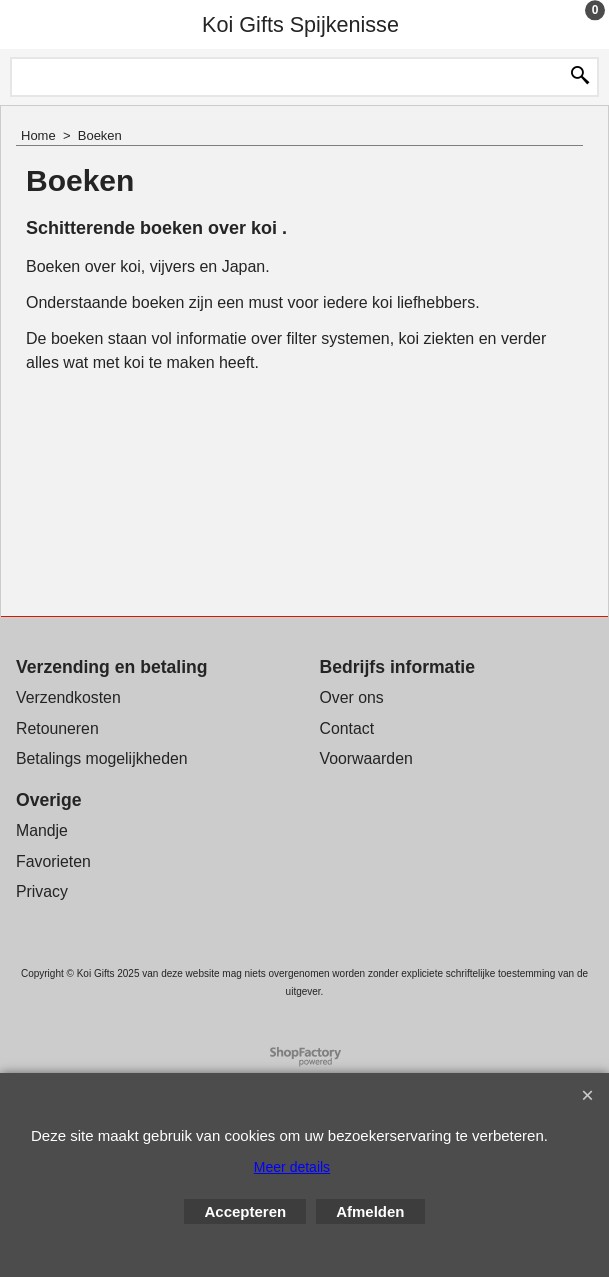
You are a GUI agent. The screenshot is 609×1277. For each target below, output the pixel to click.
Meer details (292, 1167)
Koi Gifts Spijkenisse (300, 24)
